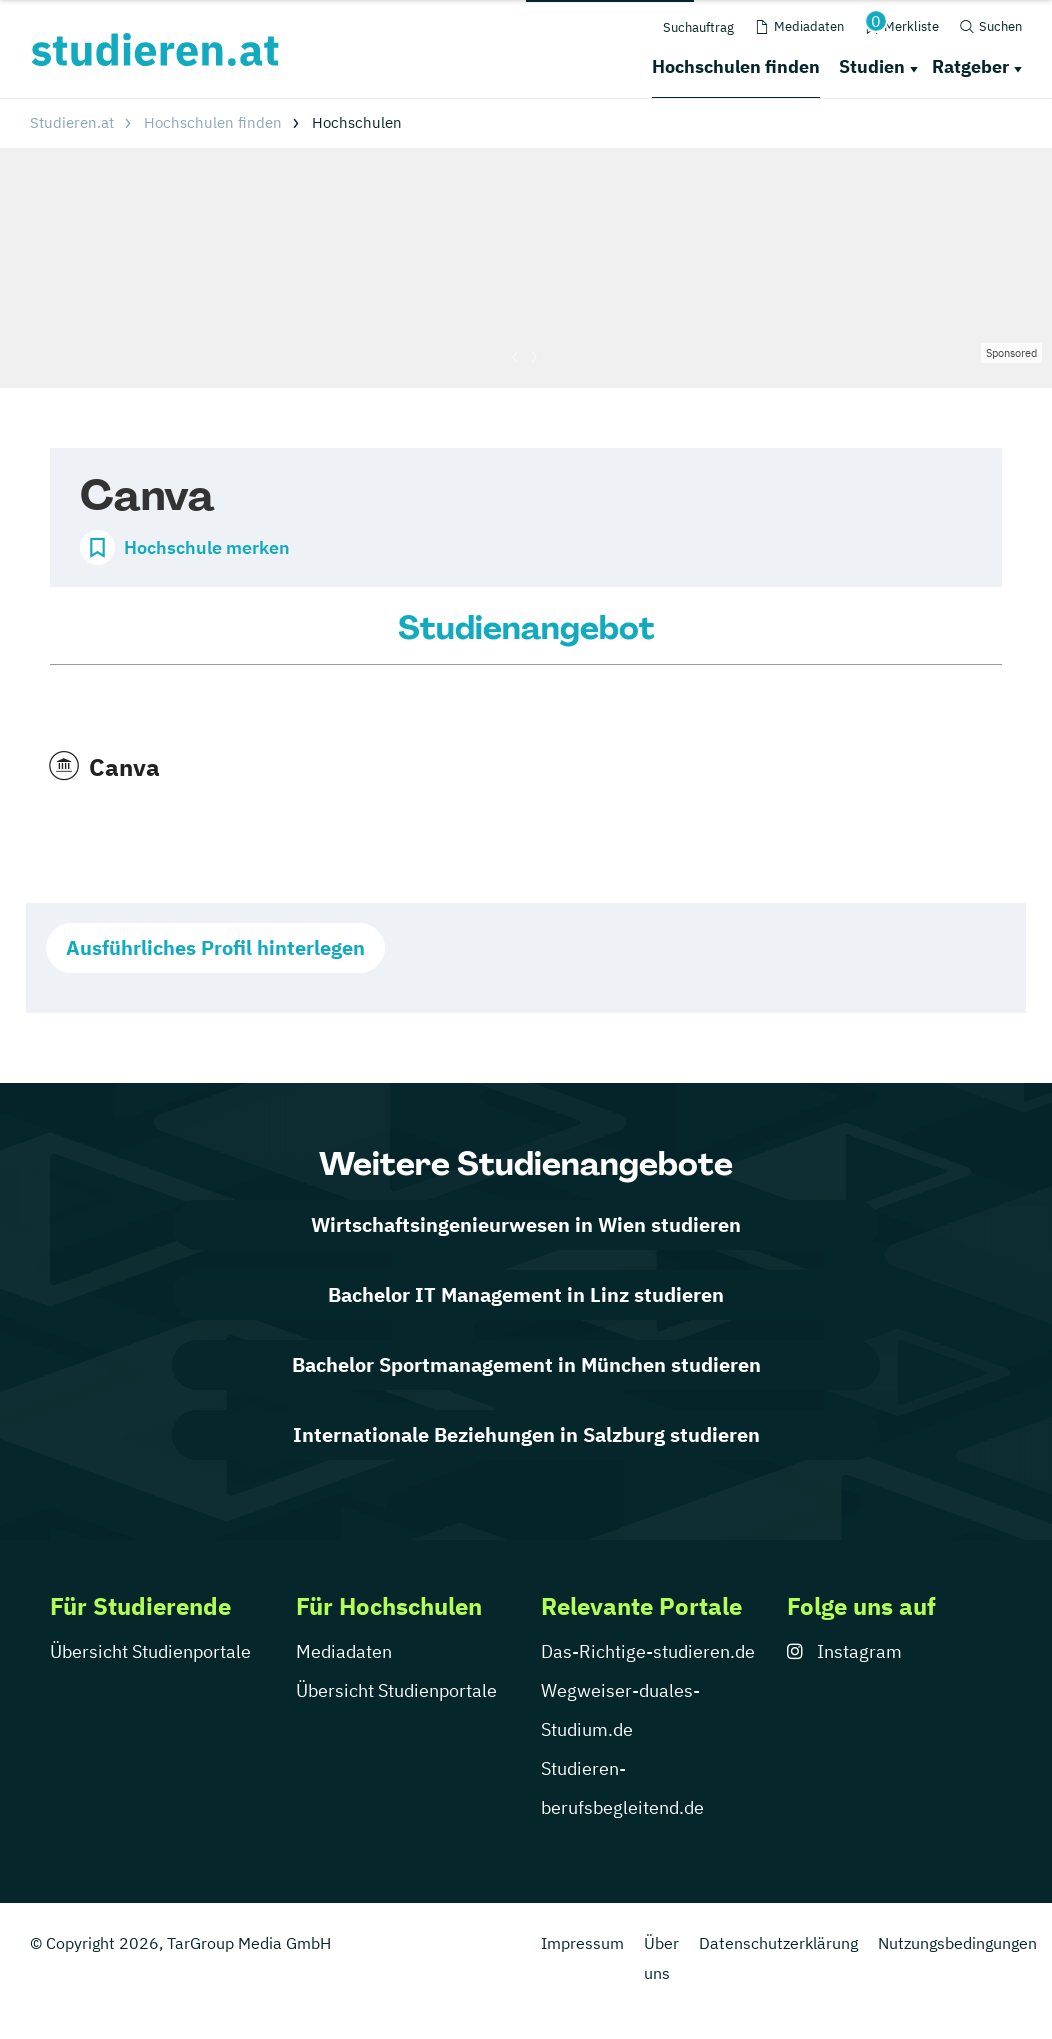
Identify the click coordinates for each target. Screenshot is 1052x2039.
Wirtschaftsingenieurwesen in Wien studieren (526, 1224)
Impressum (582, 1943)
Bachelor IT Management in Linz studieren (526, 1294)
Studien (872, 66)
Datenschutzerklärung (778, 1943)
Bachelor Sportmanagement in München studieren (526, 1364)
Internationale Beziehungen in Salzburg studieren (526, 1434)
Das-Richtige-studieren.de (648, 1651)
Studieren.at (72, 122)
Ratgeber (970, 66)
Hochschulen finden (736, 66)
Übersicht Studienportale (150, 1651)
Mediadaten (344, 1651)
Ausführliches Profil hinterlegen (215, 947)
